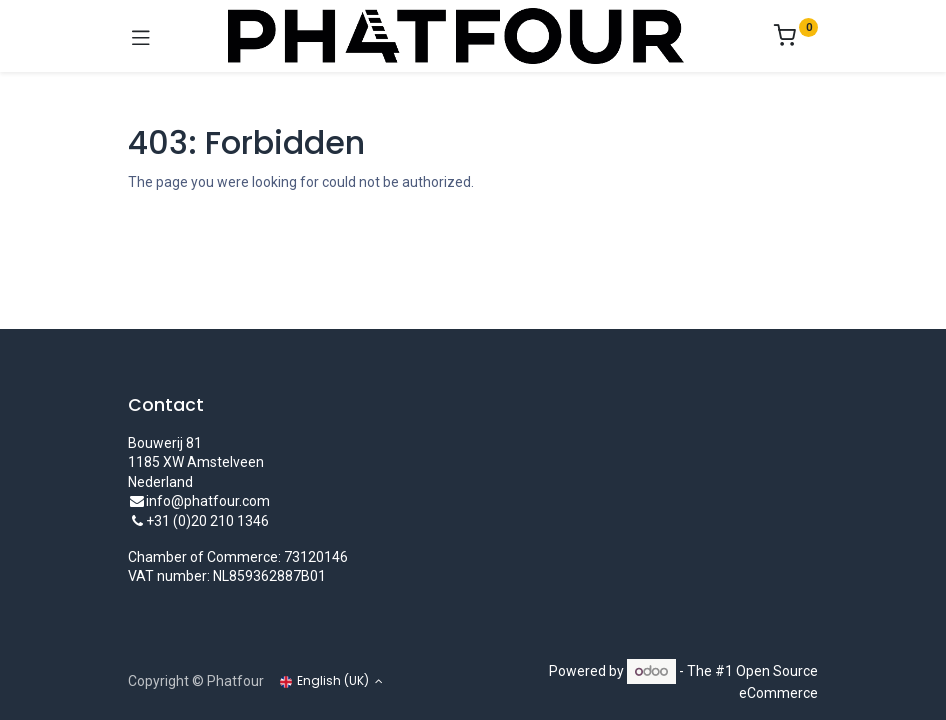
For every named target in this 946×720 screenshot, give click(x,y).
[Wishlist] (676, 692)
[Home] (66, 693)
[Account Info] (880, 692)
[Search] (269, 693)
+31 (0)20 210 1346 (207, 521)
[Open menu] (473, 698)
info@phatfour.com (208, 501)
